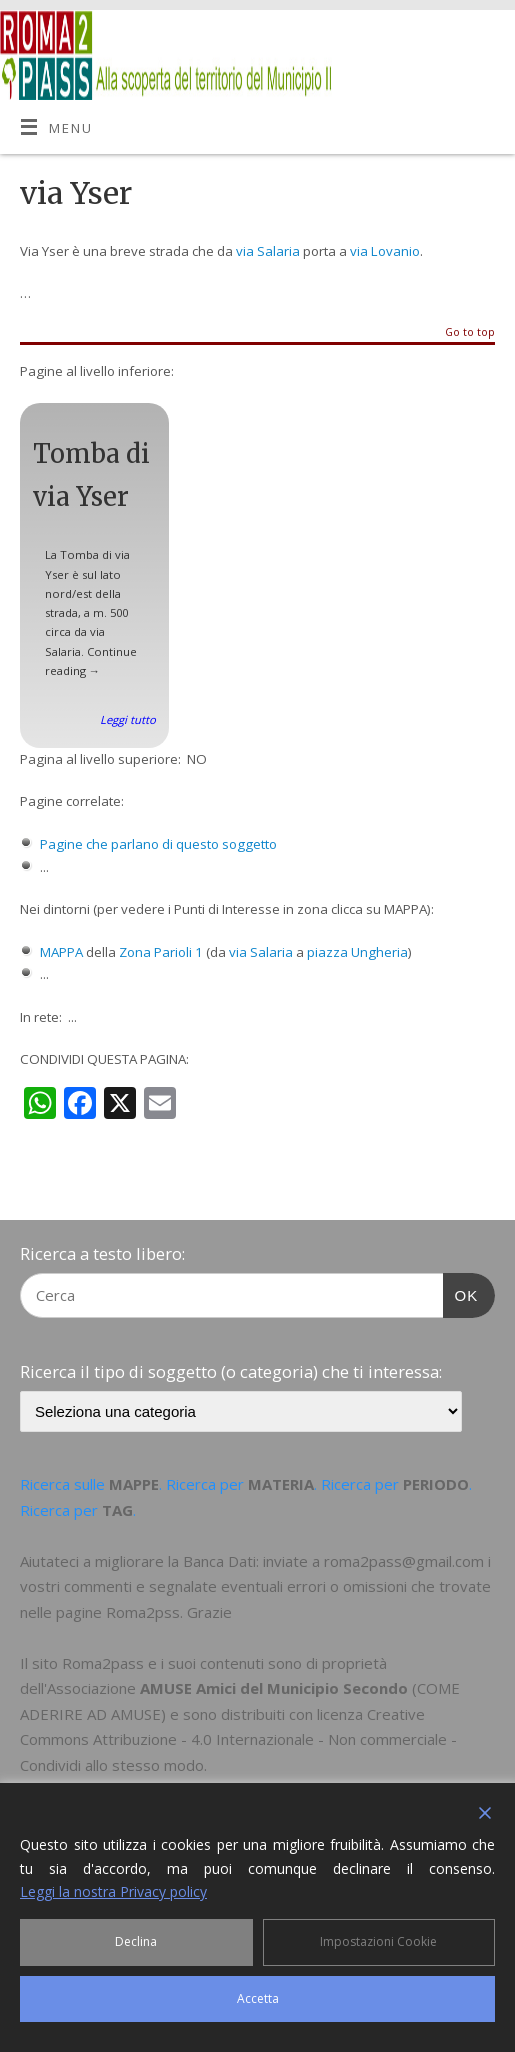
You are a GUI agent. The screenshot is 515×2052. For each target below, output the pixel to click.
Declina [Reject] (136, 1941)
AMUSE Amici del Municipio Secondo (274, 1688)
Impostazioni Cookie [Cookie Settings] (378, 1941)
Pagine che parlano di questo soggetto (158, 844)
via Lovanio (385, 251)
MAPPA (61, 952)
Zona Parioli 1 (161, 952)
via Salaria (268, 251)
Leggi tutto (128, 719)
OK (461, 1293)
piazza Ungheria (357, 952)
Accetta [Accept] (258, 1998)
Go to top (470, 333)
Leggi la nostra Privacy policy (113, 1891)
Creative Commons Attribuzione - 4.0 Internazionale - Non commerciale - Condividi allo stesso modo (238, 1739)
